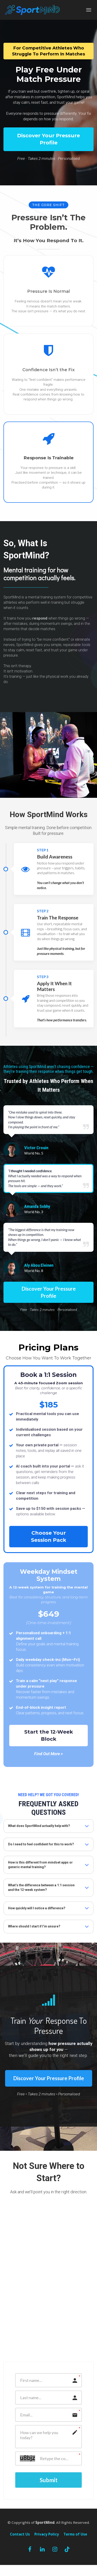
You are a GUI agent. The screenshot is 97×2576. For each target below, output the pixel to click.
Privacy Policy (46, 2534)
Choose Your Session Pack (48, 1536)
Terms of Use (75, 2534)
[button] (87, 1826)
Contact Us (20, 2534)
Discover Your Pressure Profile (48, 139)
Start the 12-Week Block (48, 1735)
